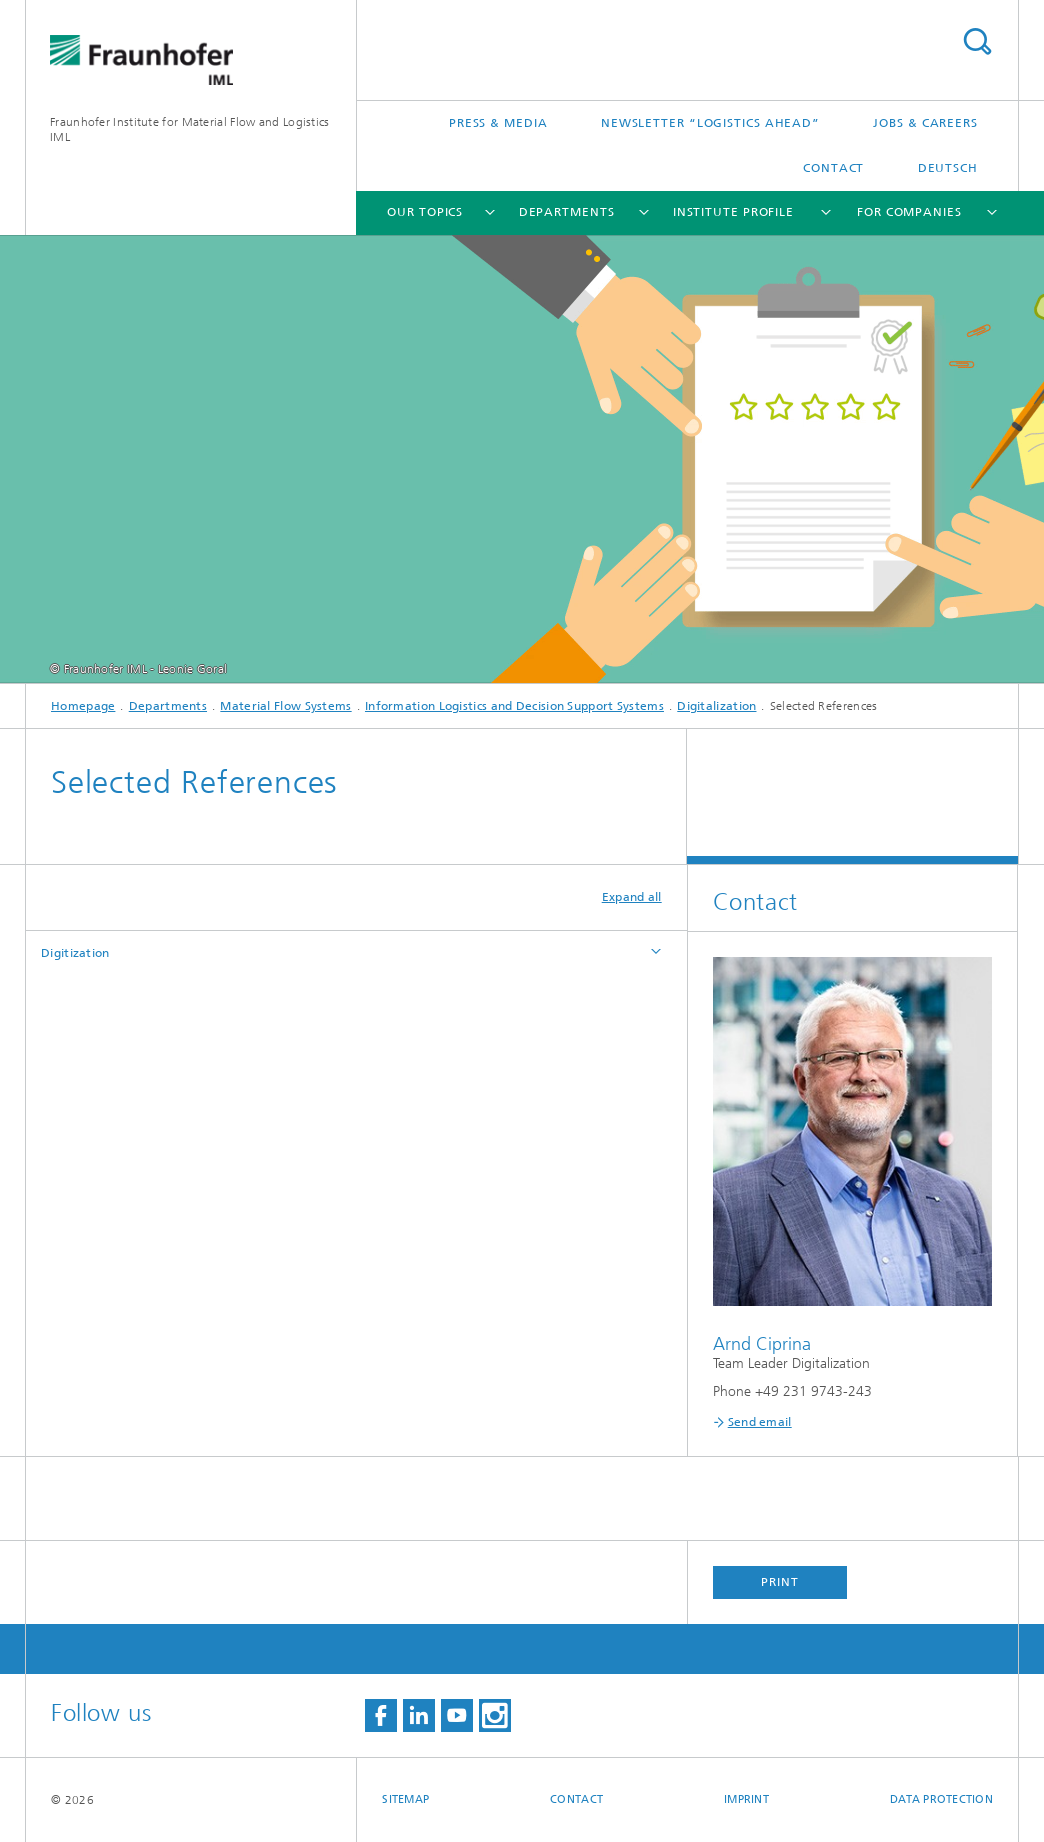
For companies (909, 212)
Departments (567, 212)
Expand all (632, 897)
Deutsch (948, 168)
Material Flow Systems (285, 706)
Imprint (746, 1799)
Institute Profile (733, 212)
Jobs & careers (925, 123)
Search (977, 41)
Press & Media (498, 123)
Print (780, 1582)
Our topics (425, 212)
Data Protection (941, 1799)
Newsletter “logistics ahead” (710, 123)
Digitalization (716, 706)
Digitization (75, 953)
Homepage (83, 706)
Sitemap (405, 1799)
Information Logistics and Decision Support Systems (514, 706)
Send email (760, 1422)
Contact (833, 168)
